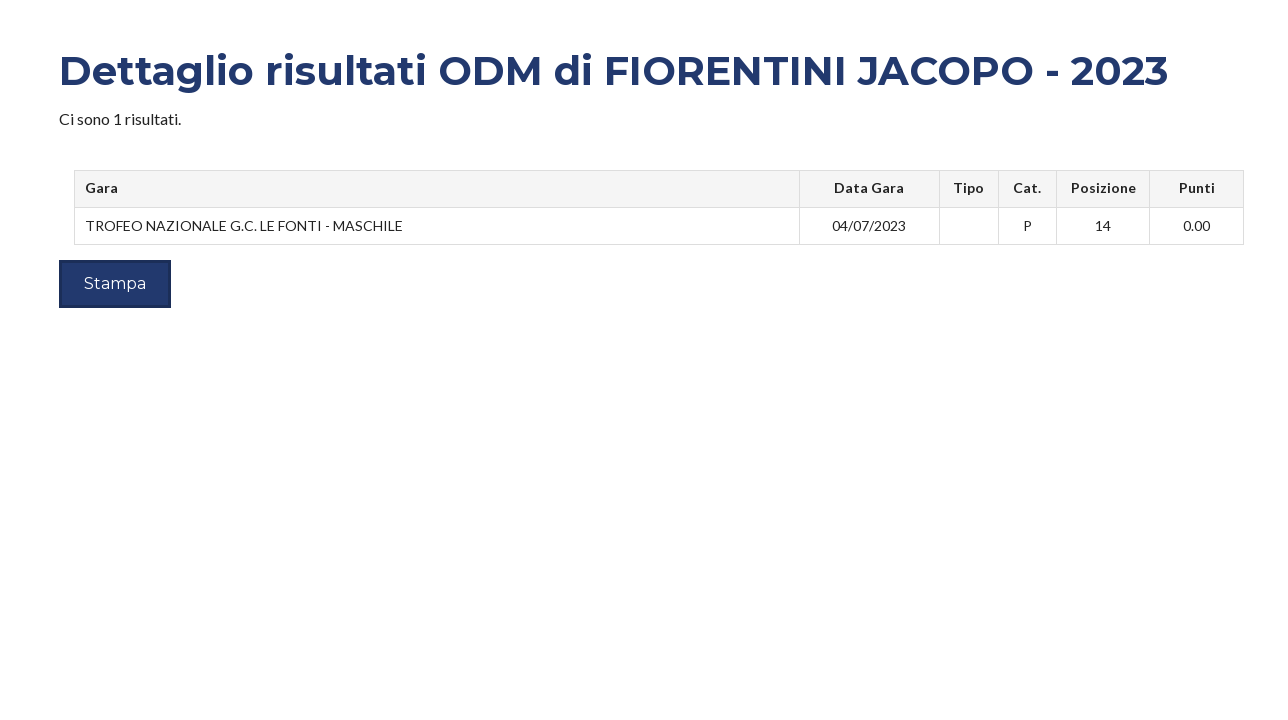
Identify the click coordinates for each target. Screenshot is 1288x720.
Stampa (115, 283)
